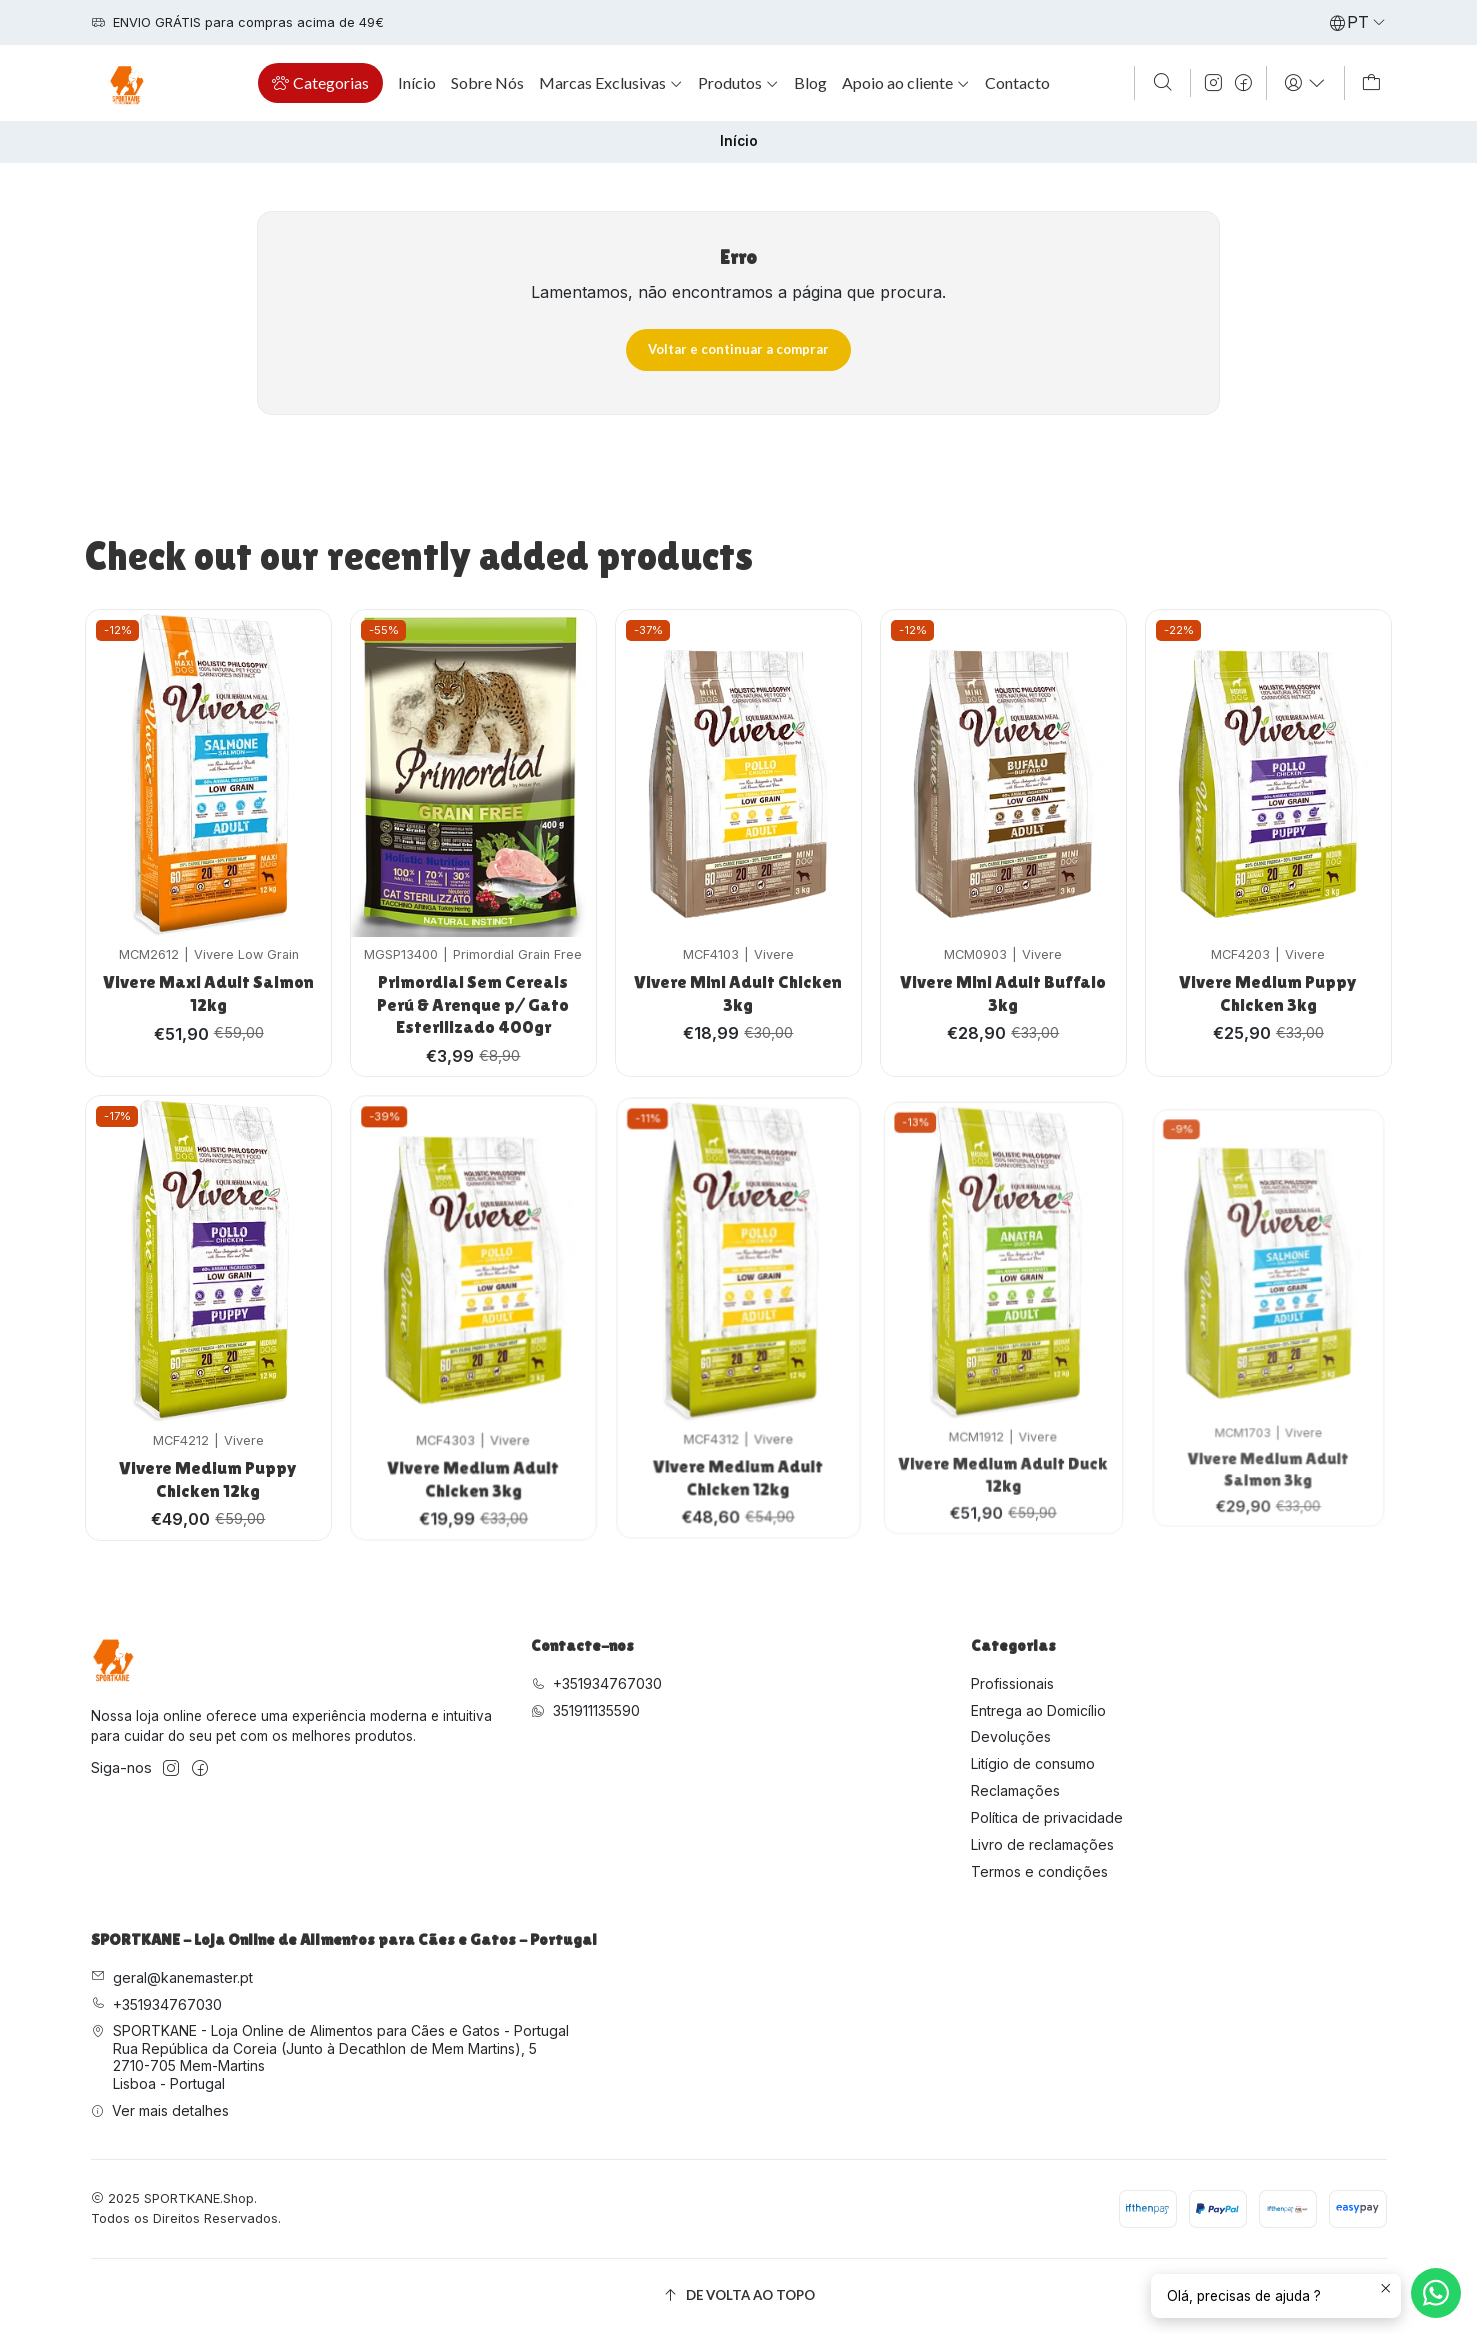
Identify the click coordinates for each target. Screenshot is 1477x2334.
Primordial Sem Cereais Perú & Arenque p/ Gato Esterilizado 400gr (473, 978)
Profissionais (1012, 1683)
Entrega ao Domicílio (1038, 1710)
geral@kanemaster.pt (172, 1977)
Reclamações (1015, 1790)
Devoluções (1011, 1736)
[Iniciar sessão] (1305, 83)
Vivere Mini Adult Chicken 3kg (738, 952)
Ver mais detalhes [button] (160, 2110)
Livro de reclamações (1042, 1844)
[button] (320, 83)
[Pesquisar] (1162, 83)
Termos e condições (1039, 1871)
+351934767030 (596, 1683)
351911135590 (585, 1710)
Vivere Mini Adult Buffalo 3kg (1003, 937)
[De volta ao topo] (739, 2296)
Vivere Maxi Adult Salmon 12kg (208, 979)
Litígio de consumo (1033, 1763)
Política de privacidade (1047, 1817)
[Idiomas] (1357, 22)
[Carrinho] (1371, 83)
